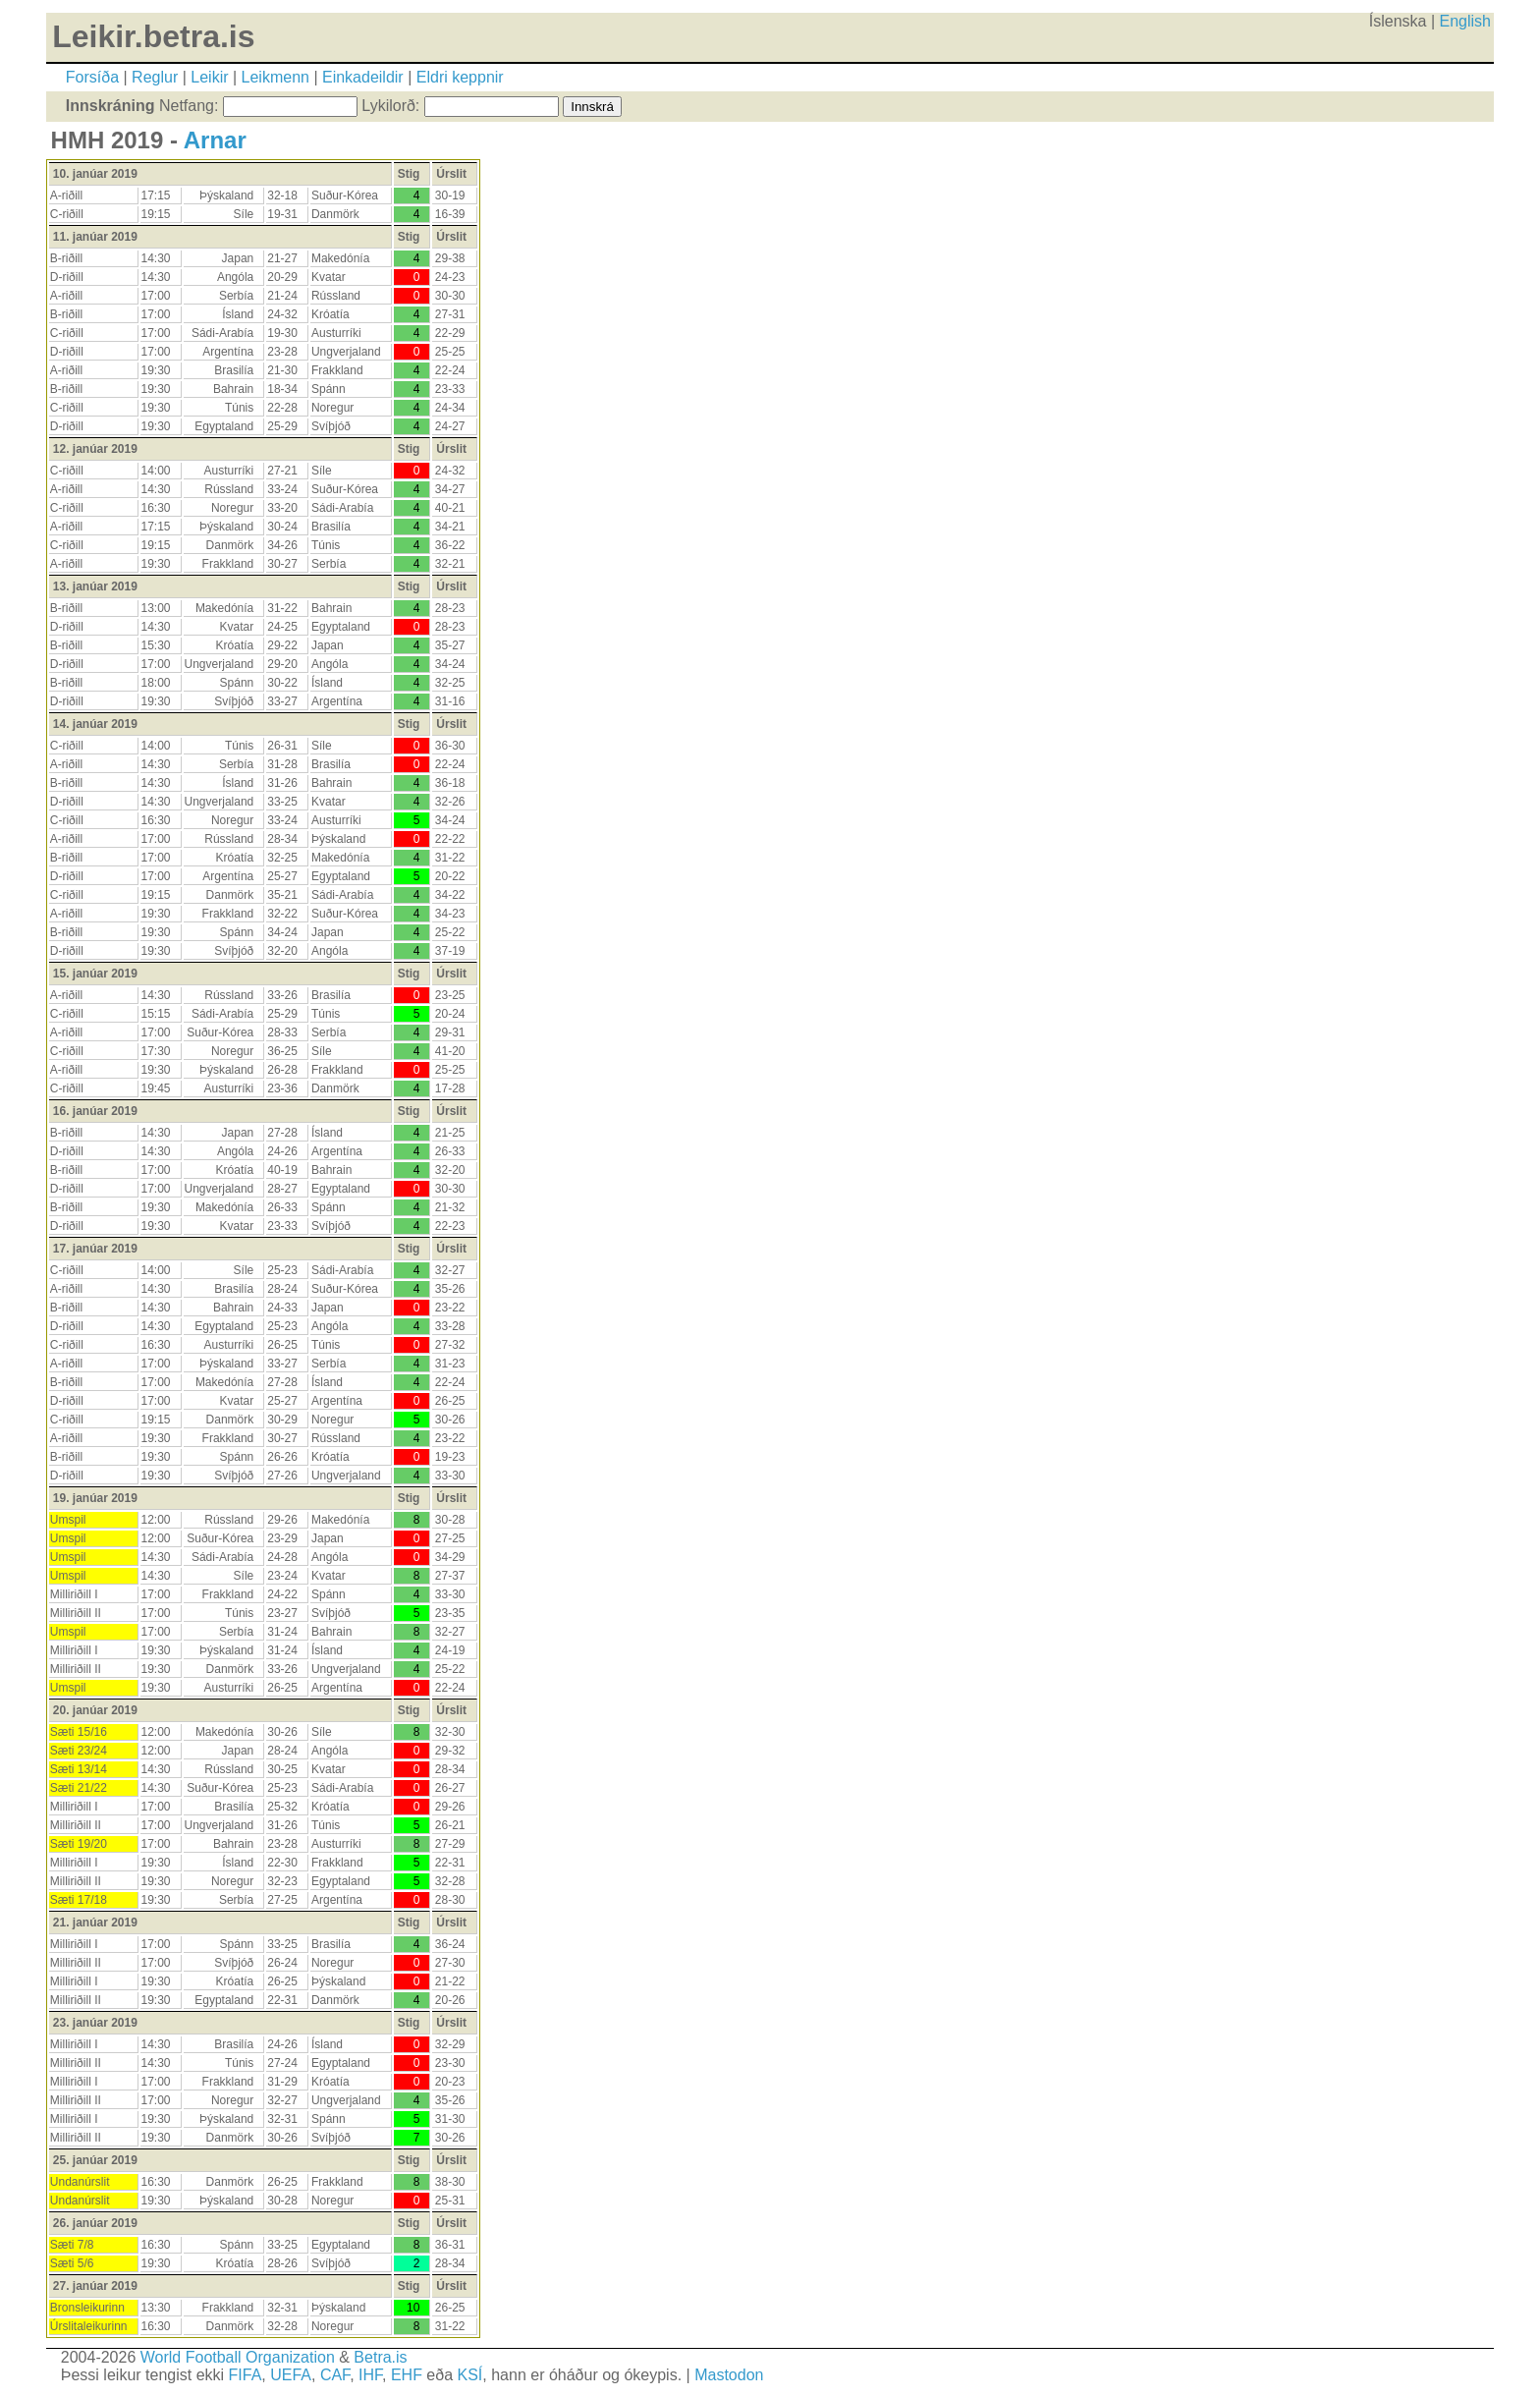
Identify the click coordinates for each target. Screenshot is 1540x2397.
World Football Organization (237, 2357)
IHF (370, 2375)
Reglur (155, 77)
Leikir (209, 77)
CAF (335, 2375)
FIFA (245, 2375)
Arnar (215, 140)
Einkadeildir (363, 77)
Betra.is (380, 2357)
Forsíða (92, 77)
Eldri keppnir (460, 77)
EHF (406, 2375)
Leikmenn (275, 77)
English (1465, 21)
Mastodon (728, 2375)
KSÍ (470, 2375)
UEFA (290, 2375)
